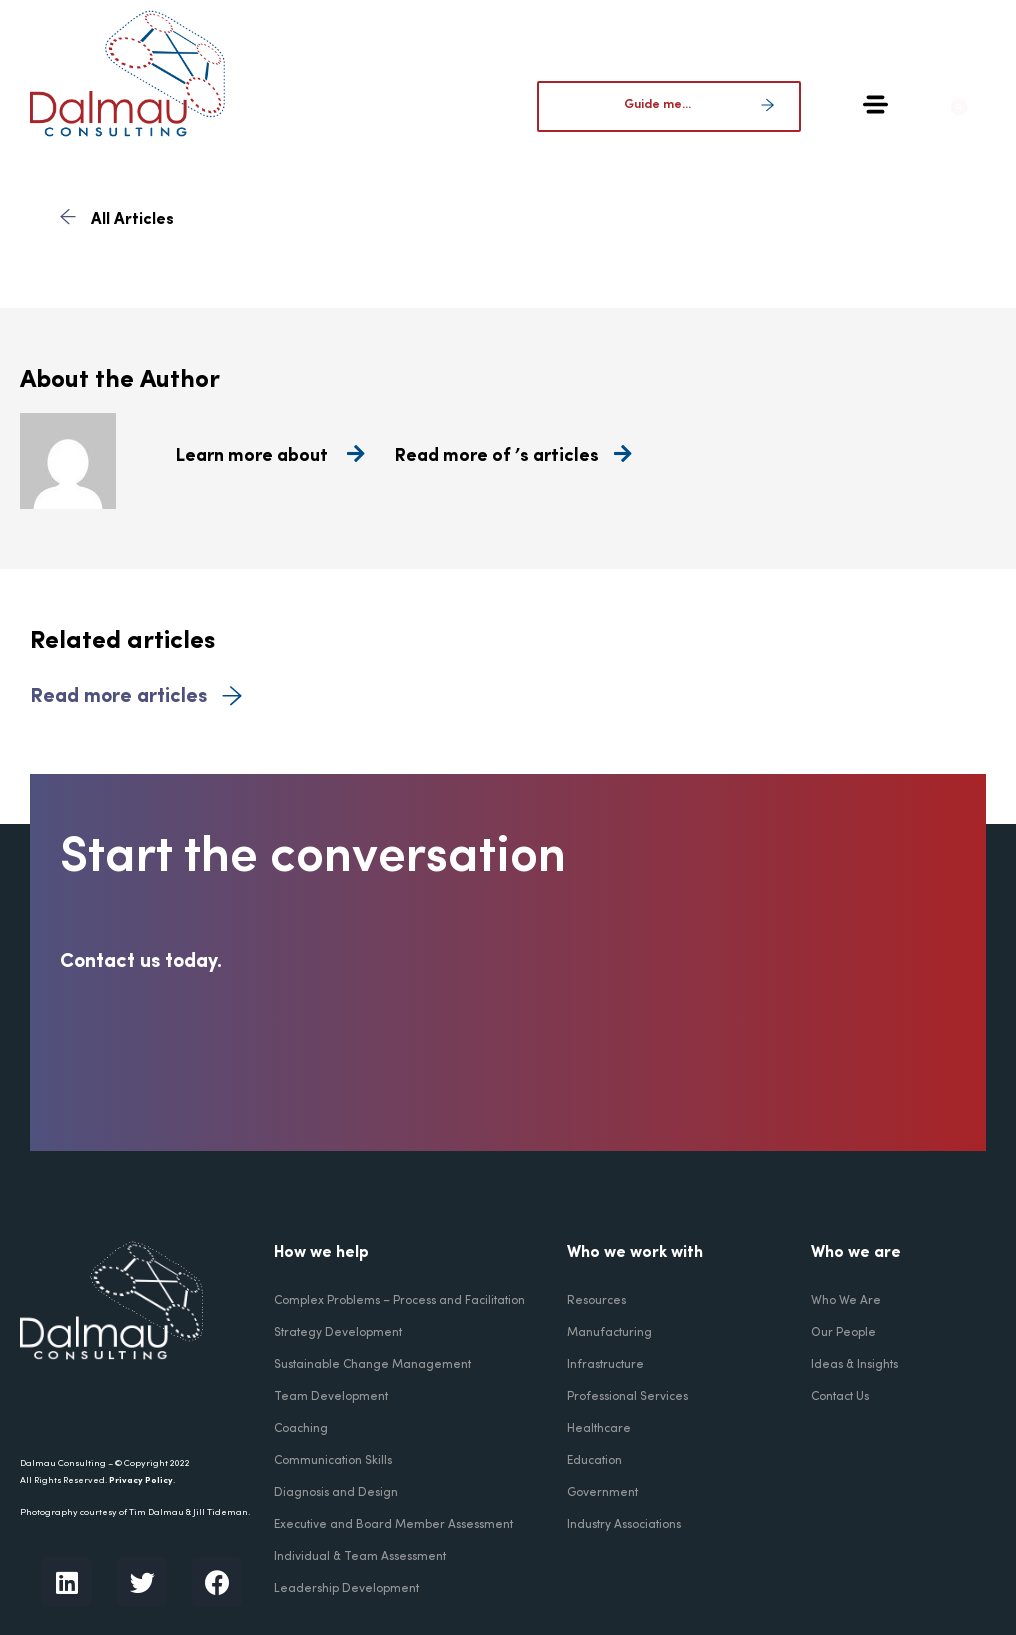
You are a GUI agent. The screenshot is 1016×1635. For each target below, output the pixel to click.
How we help (321, 1253)
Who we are (856, 1253)
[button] (975, 106)
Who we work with (635, 1253)
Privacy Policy (141, 1480)
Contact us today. (141, 962)
